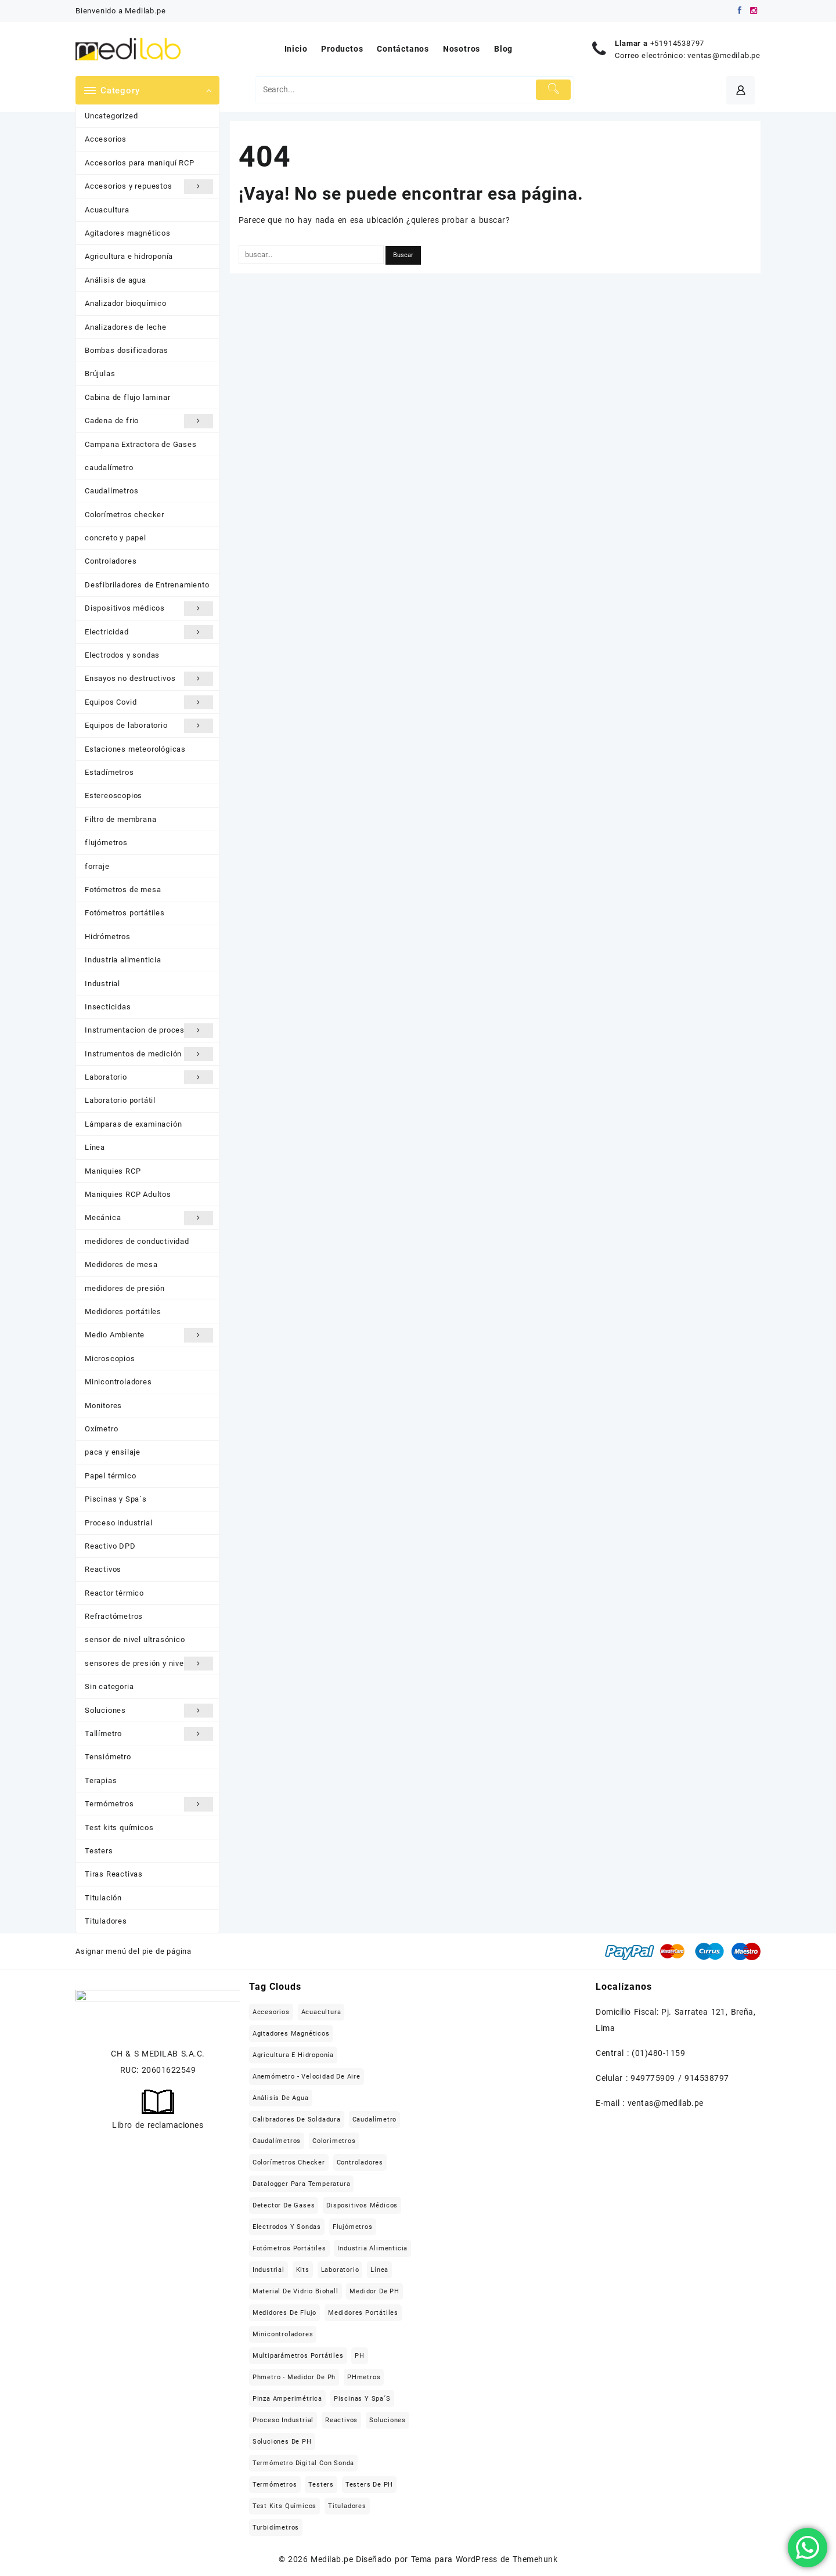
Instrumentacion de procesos (149, 1030)
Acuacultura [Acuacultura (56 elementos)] (321, 2012)
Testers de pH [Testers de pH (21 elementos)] (369, 2484)
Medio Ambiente (149, 1335)
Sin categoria (109, 1686)
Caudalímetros (111, 490)
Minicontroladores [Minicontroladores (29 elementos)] (283, 2334)
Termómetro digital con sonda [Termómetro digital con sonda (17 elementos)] (303, 2463)
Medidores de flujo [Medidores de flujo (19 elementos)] (284, 2313)
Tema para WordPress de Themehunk (484, 2559)
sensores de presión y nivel (149, 1664)
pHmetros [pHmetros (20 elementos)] (363, 2377)
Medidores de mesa (121, 1264)
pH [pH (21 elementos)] (360, 2355)
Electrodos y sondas (122, 655)
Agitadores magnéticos (128, 233)
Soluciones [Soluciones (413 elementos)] (387, 2420)
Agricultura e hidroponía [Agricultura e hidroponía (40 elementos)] (293, 2055)
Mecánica (149, 1218)
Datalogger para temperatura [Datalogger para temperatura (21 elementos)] (302, 2184)
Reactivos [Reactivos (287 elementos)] (341, 2420)
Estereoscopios (113, 795)
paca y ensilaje (112, 1452)
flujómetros (106, 842)
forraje (97, 866)
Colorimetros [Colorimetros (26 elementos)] (334, 2141)
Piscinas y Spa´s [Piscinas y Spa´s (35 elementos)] (362, 2398)
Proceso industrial (118, 1522)
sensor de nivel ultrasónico (135, 1639)
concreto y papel (115, 537)
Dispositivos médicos (149, 608)
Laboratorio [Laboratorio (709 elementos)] (340, 2270)
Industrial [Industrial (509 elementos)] (268, 2270)
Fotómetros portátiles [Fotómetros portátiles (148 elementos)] (289, 2248)
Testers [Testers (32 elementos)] (321, 2484)
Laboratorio (149, 1077)
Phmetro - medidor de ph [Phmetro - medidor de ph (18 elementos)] (294, 2377)
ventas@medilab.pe (724, 55)
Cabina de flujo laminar (127, 397)
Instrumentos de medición (149, 1054)
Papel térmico (110, 1475)
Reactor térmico (114, 1593)
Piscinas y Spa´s (116, 1499)
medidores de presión (125, 1288)
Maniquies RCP (112, 1171)
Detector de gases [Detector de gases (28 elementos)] (284, 2205)
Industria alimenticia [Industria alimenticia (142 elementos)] (372, 2248)
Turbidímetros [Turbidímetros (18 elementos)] (276, 2527)
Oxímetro (101, 1428)
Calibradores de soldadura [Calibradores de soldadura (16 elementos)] (297, 2119)
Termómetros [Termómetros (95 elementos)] (275, 2484)
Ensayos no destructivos (149, 679)
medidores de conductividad (137, 1241)
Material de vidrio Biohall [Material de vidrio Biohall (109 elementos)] (295, 2291)
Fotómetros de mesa (123, 889)
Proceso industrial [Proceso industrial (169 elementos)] (283, 2420)
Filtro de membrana (120, 819)
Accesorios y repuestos (149, 186)
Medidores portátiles (123, 1311)
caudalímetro (109, 467)
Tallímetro (149, 1734)
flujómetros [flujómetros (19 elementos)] (353, 2227)
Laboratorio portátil (120, 1100)
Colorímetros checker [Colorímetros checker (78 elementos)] (289, 2162)
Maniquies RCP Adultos (128, 1194)
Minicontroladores (118, 1381)
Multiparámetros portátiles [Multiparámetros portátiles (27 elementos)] (298, 2355)
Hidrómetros (108, 936)
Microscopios (110, 1358)
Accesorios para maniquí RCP (139, 162)
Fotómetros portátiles (125, 912)
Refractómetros (114, 1616)
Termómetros (149, 1804)
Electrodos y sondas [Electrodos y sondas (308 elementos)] (287, 2227)
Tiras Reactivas (114, 1874)
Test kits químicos (119, 1827)
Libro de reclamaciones (157, 2125)
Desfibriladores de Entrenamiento (147, 584)
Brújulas (100, 373)
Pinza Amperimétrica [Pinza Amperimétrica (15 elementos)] (287, 2398)
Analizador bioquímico (126, 303)
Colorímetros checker (124, 514)
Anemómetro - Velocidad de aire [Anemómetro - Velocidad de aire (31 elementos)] (307, 2076)
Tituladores (106, 1921)
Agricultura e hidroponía (129, 256)
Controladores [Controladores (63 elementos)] (360, 2162)
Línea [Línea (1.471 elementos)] (379, 2270)
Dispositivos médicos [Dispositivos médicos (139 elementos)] (362, 2205)
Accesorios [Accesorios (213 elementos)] (271, 2012)
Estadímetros (109, 772)
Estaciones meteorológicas (135, 749)
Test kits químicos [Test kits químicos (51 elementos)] (284, 2506)
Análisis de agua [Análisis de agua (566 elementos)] (281, 2098)
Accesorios (106, 139)
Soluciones (149, 1711)
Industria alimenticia (123, 959)
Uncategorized (111, 115)
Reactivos (103, 1569)
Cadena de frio (149, 421)
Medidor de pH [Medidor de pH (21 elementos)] (374, 2291)
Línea (95, 1147)
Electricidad (149, 632)
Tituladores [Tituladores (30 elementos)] (347, 2506)
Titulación (103, 1897)
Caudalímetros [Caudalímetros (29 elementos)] (277, 2141)
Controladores (110, 561)
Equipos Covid (149, 702)
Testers (99, 1850)
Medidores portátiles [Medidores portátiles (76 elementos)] (363, 2313)
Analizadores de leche (126, 327)
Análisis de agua (115, 280)
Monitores (103, 1405)
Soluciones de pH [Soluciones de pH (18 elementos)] (282, 2441)
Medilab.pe (332, 2559)
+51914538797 (677, 43)
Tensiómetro (108, 1756)
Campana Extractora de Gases (141, 444)
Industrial (102, 983)
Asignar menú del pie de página (133, 1951)
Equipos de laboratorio (149, 726)
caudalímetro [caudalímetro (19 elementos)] (374, 2119)
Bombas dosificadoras (126, 350)
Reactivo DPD (110, 1546)
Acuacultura (107, 209)
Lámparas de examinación (133, 1124)
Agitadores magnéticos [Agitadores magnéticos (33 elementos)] (291, 2033)
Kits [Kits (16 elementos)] (302, 2270)
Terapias (101, 1780)
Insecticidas (108, 1006)
